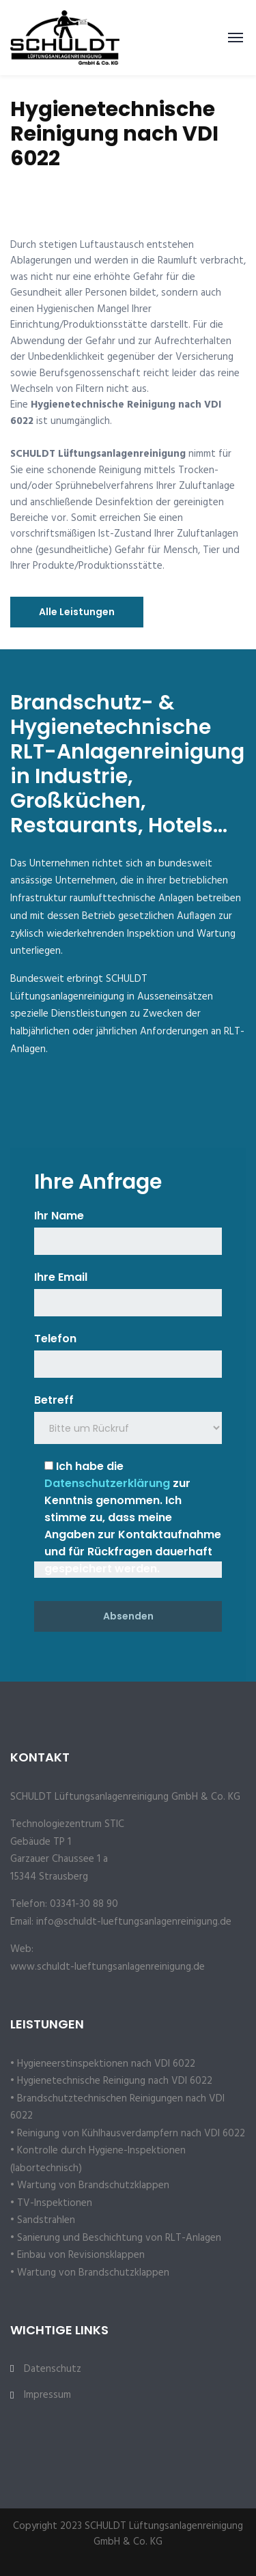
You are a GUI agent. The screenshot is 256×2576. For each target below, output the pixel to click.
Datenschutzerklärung (107, 1483)
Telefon (55, 1338)
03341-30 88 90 (84, 1904)
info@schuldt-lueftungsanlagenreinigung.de (133, 1922)
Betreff (54, 1400)
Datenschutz (52, 2369)
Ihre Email (60, 1277)
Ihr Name (59, 1215)
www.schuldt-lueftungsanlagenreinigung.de (107, 1967)
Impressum (47, 2395)
